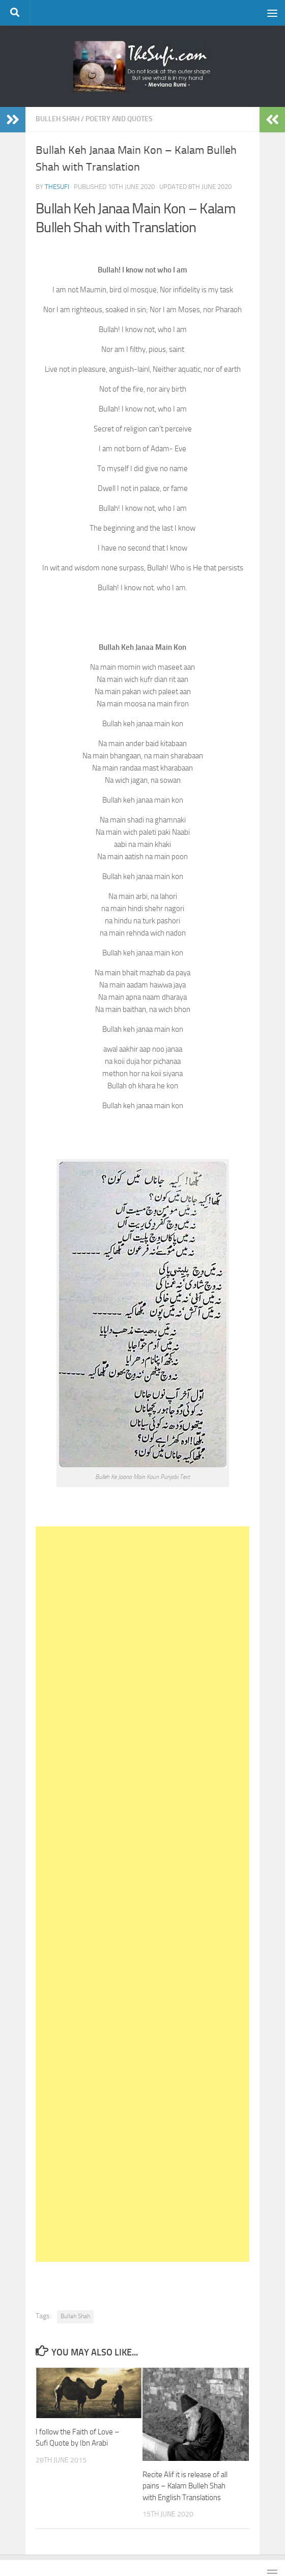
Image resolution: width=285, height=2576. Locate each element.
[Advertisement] (142, 1894)
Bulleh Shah (57, 119)
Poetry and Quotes (119, 119)
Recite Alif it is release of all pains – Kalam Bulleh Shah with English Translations (184, 2486)
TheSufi (57, 186)
